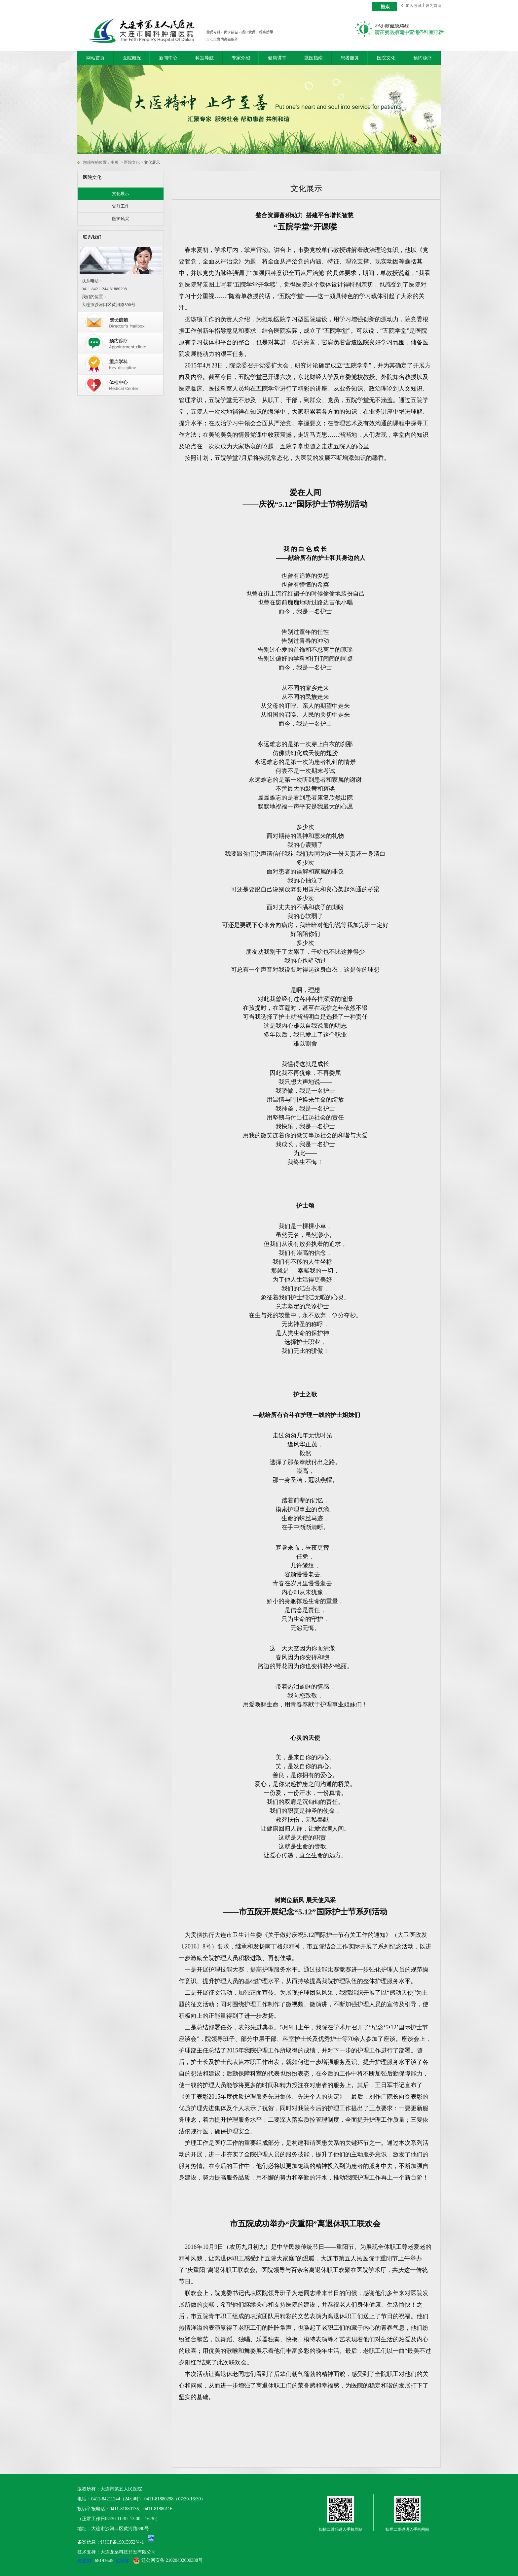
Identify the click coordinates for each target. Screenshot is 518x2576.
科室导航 (204, 57)
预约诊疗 (422, 57)
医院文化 (386, 57)
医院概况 (132, 57)
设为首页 (433, 5)
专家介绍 (241, 57)
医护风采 (120, 218)
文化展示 (120, 193)
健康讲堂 (277, 57)
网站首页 (95, 57)
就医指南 (313, 57)
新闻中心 (168, 57)
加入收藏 (414, 5)
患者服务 (350, 57)
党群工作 (120, 206)
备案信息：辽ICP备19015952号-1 (110, 2542)
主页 (115, 162)
